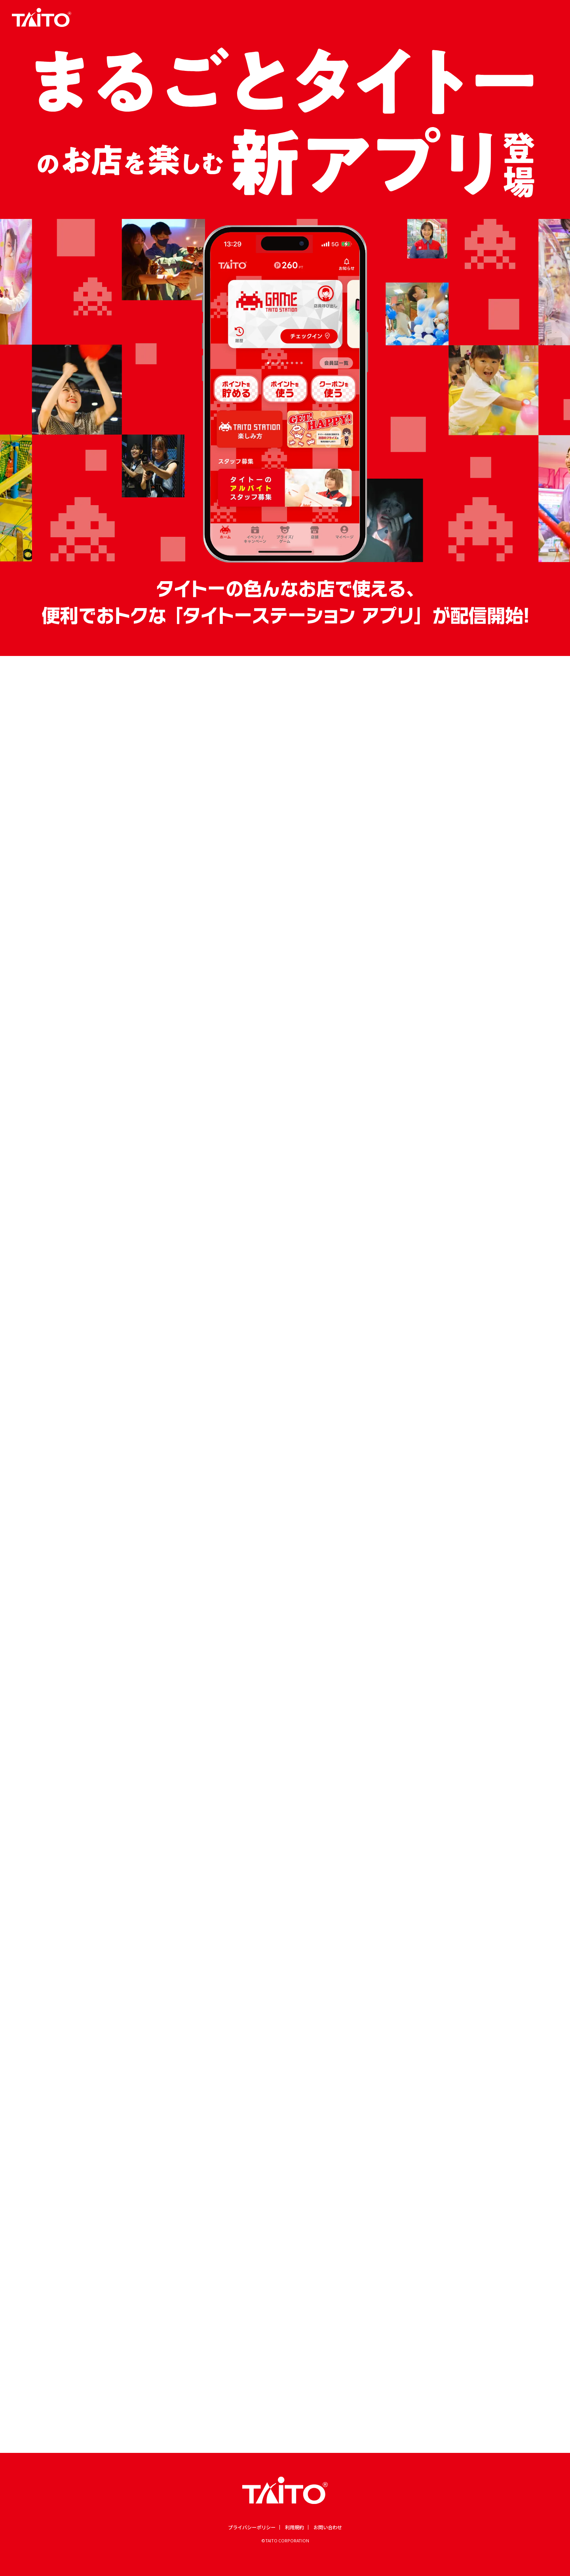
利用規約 (294, 2527)
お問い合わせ (328, 2527)
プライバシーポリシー (252, 2527)
